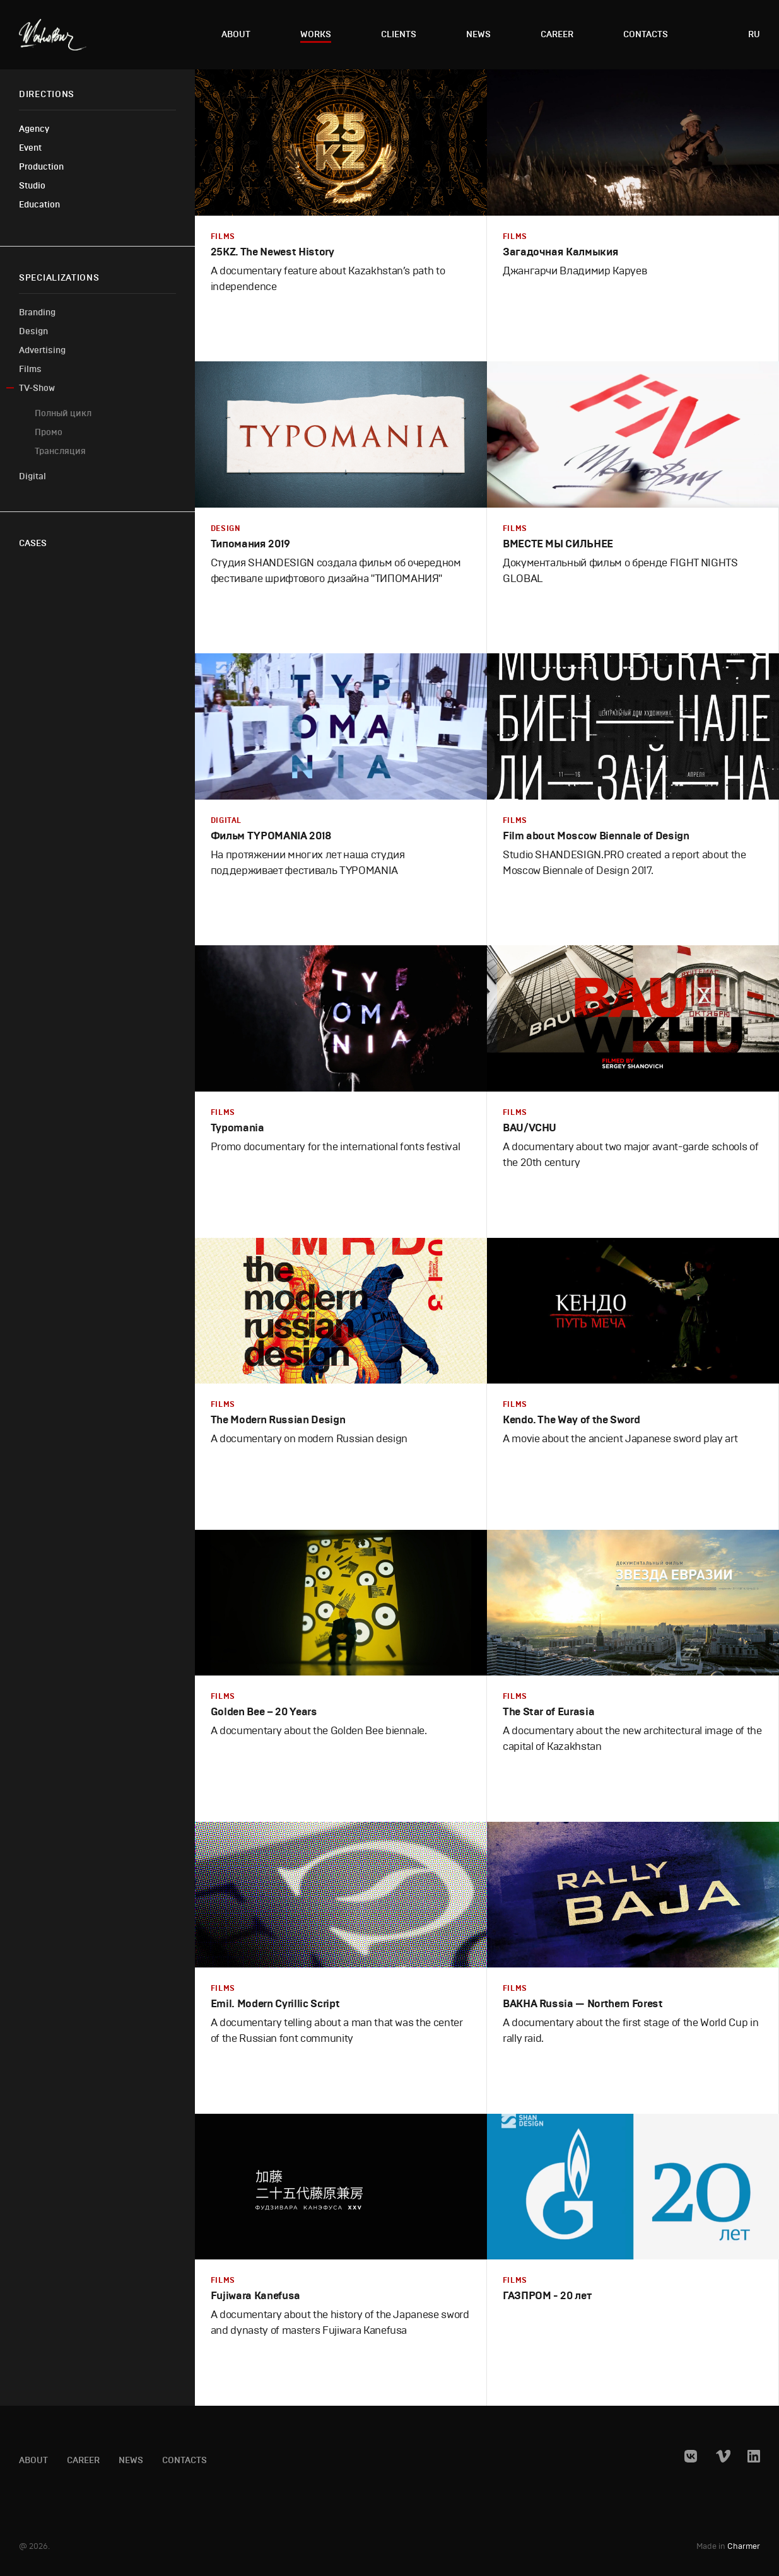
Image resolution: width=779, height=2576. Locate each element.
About (235, 34)
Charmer (743, 2547)
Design (33, 331)
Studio (32, 185)
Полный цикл (63, 413)
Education (39, 204)
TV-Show (37, 388)
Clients (398, 34)
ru (754, 34)
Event (30, 148)
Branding (37, 312)
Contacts (645, 34)
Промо (48, 432)
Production (41, 166)
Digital (32, 476)
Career (557, 34)
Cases (33, 543)
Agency (34, 129)
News (478, 34)
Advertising (42, 350)
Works (315, 34)
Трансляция (60, 451)
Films (30, 369)
